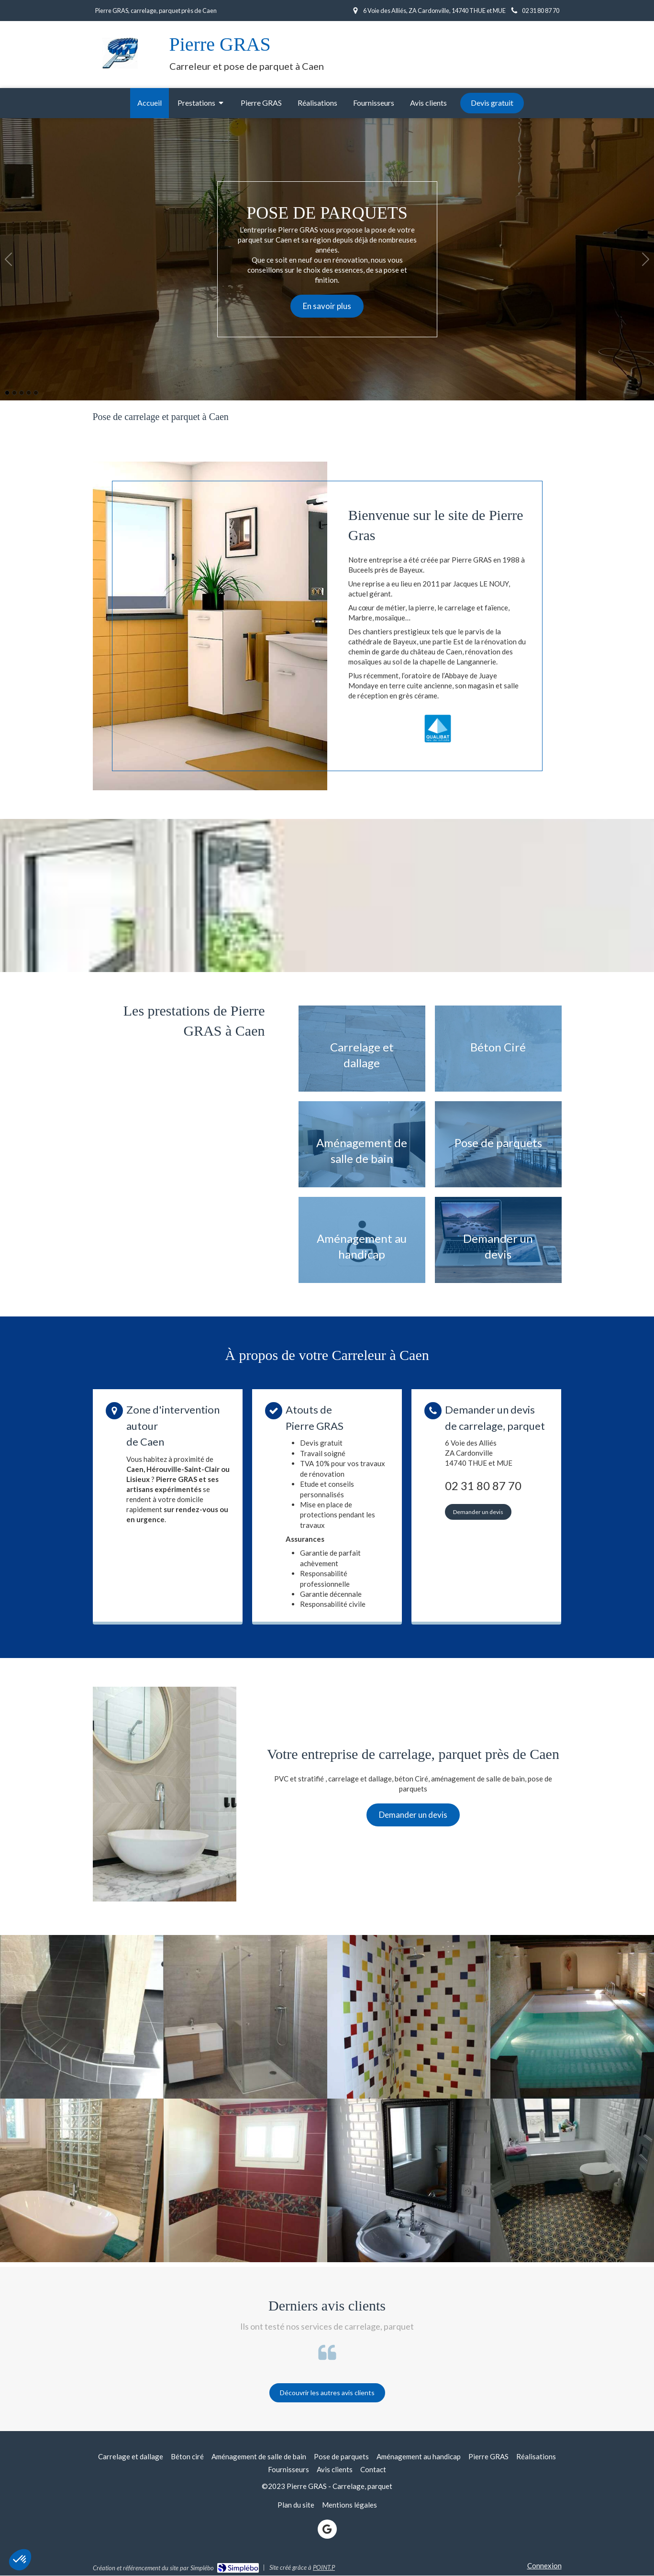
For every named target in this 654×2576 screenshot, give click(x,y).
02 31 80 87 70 (483, 1486)
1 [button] (7, 392)
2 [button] (14, 392)
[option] (327, 259)
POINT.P (324, 2567)
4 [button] (28, 392)
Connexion (544, 2565)
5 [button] (35, 392)
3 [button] (21, 392)
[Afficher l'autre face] (362, 1049)
